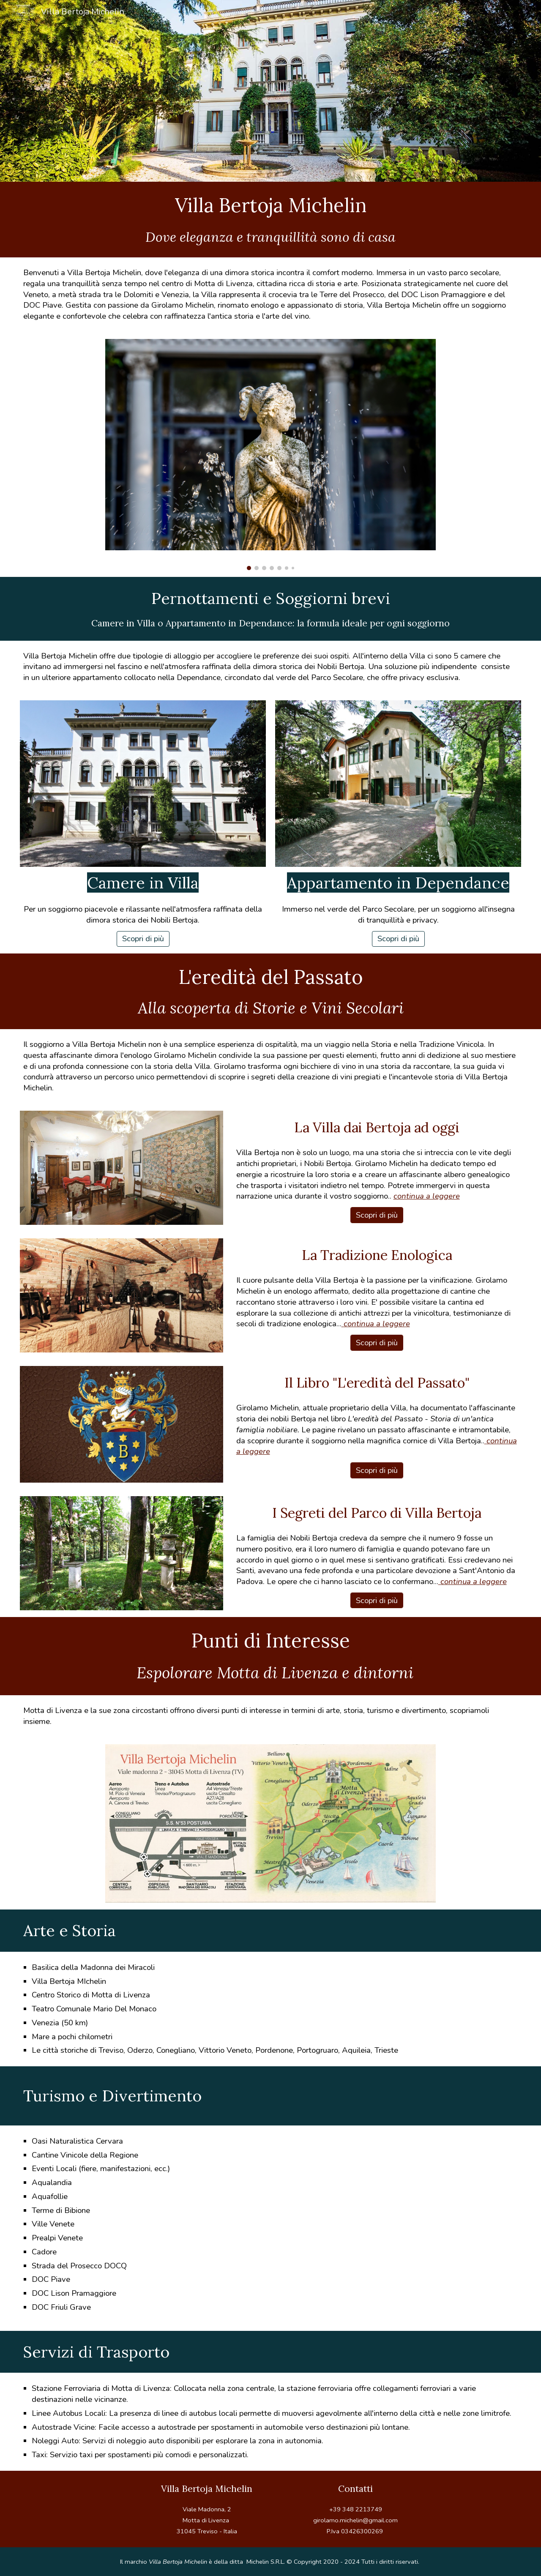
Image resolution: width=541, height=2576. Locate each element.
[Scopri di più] (143, 939)
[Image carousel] (270, 454)
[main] (270, 204)
